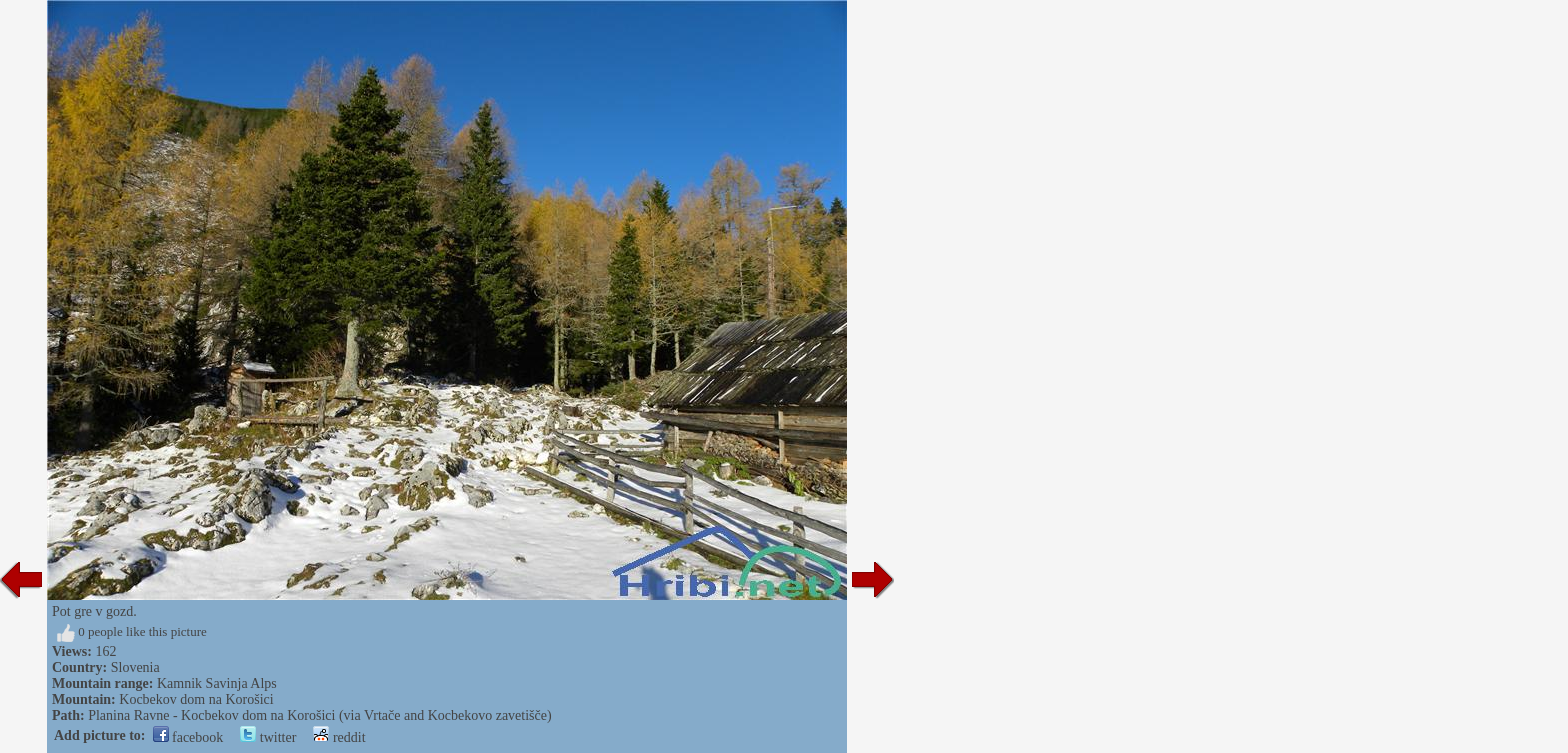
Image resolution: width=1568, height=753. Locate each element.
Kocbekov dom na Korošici (196, 699)
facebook (188, 737)
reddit (339, 737)
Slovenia (135, 667)
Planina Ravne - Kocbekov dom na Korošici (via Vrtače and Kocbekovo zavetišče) (319, 715)
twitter (268, 737)
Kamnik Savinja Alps (217, 683)
